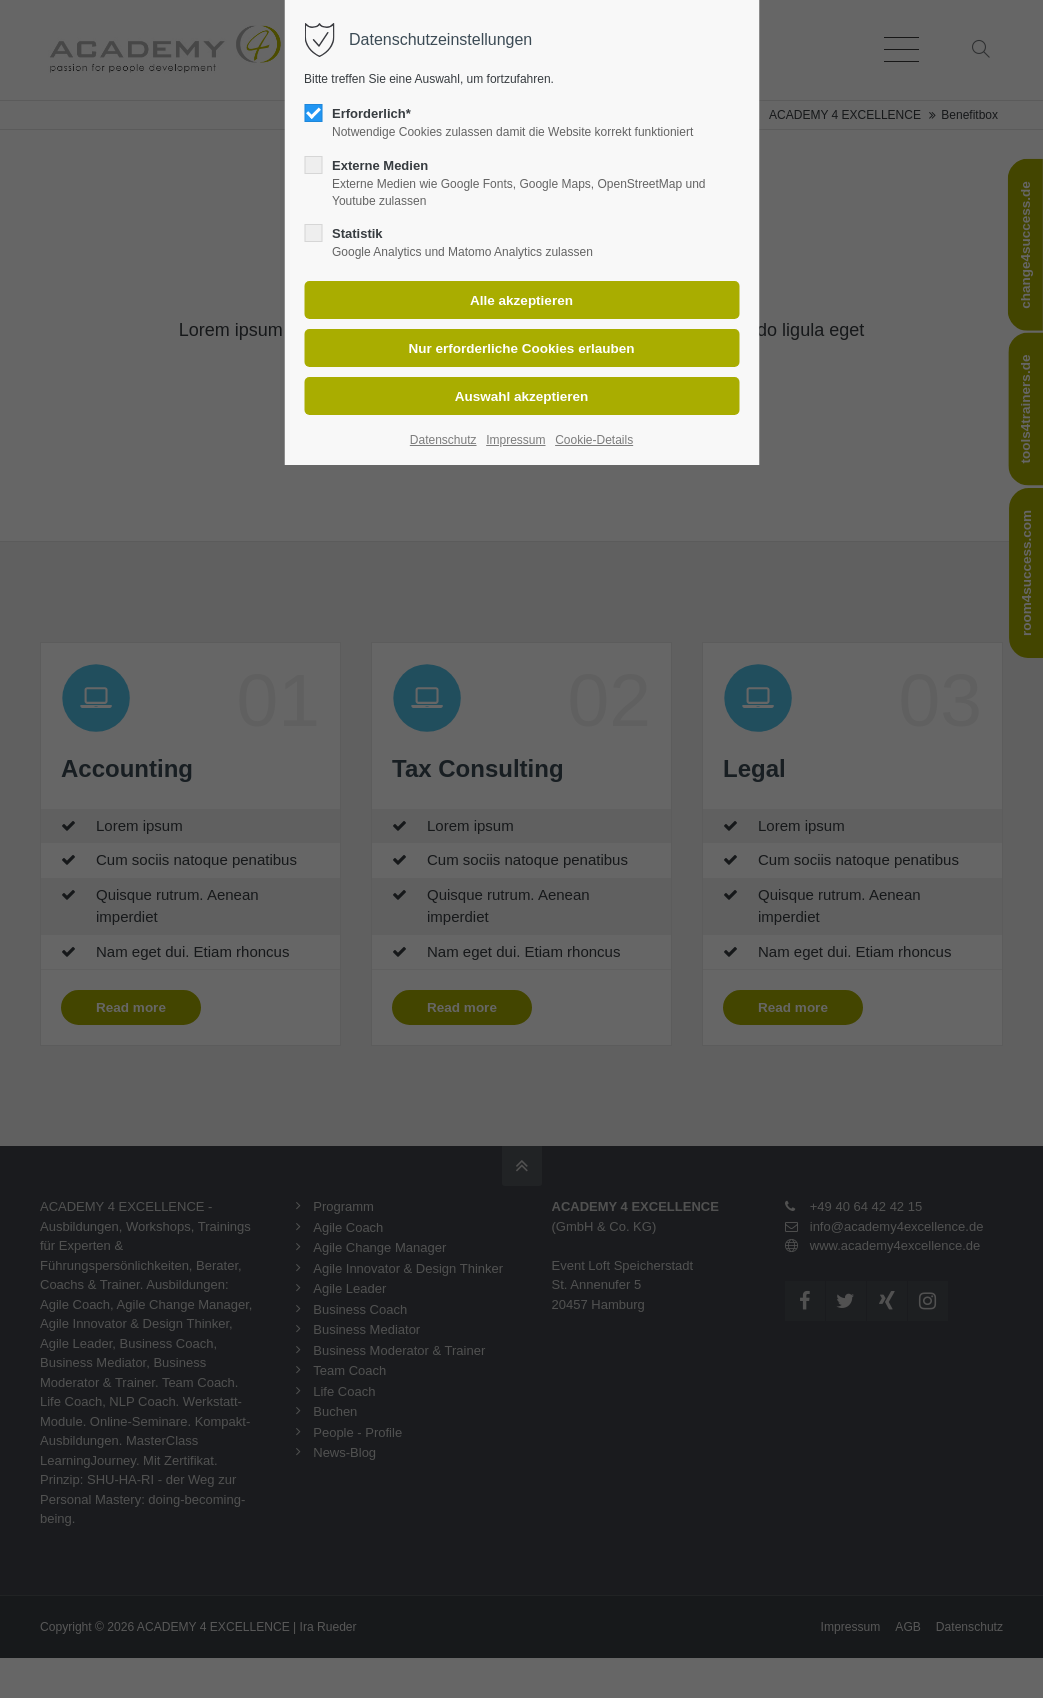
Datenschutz (443, 440)
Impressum (515, 440)
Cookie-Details (594, 440)
